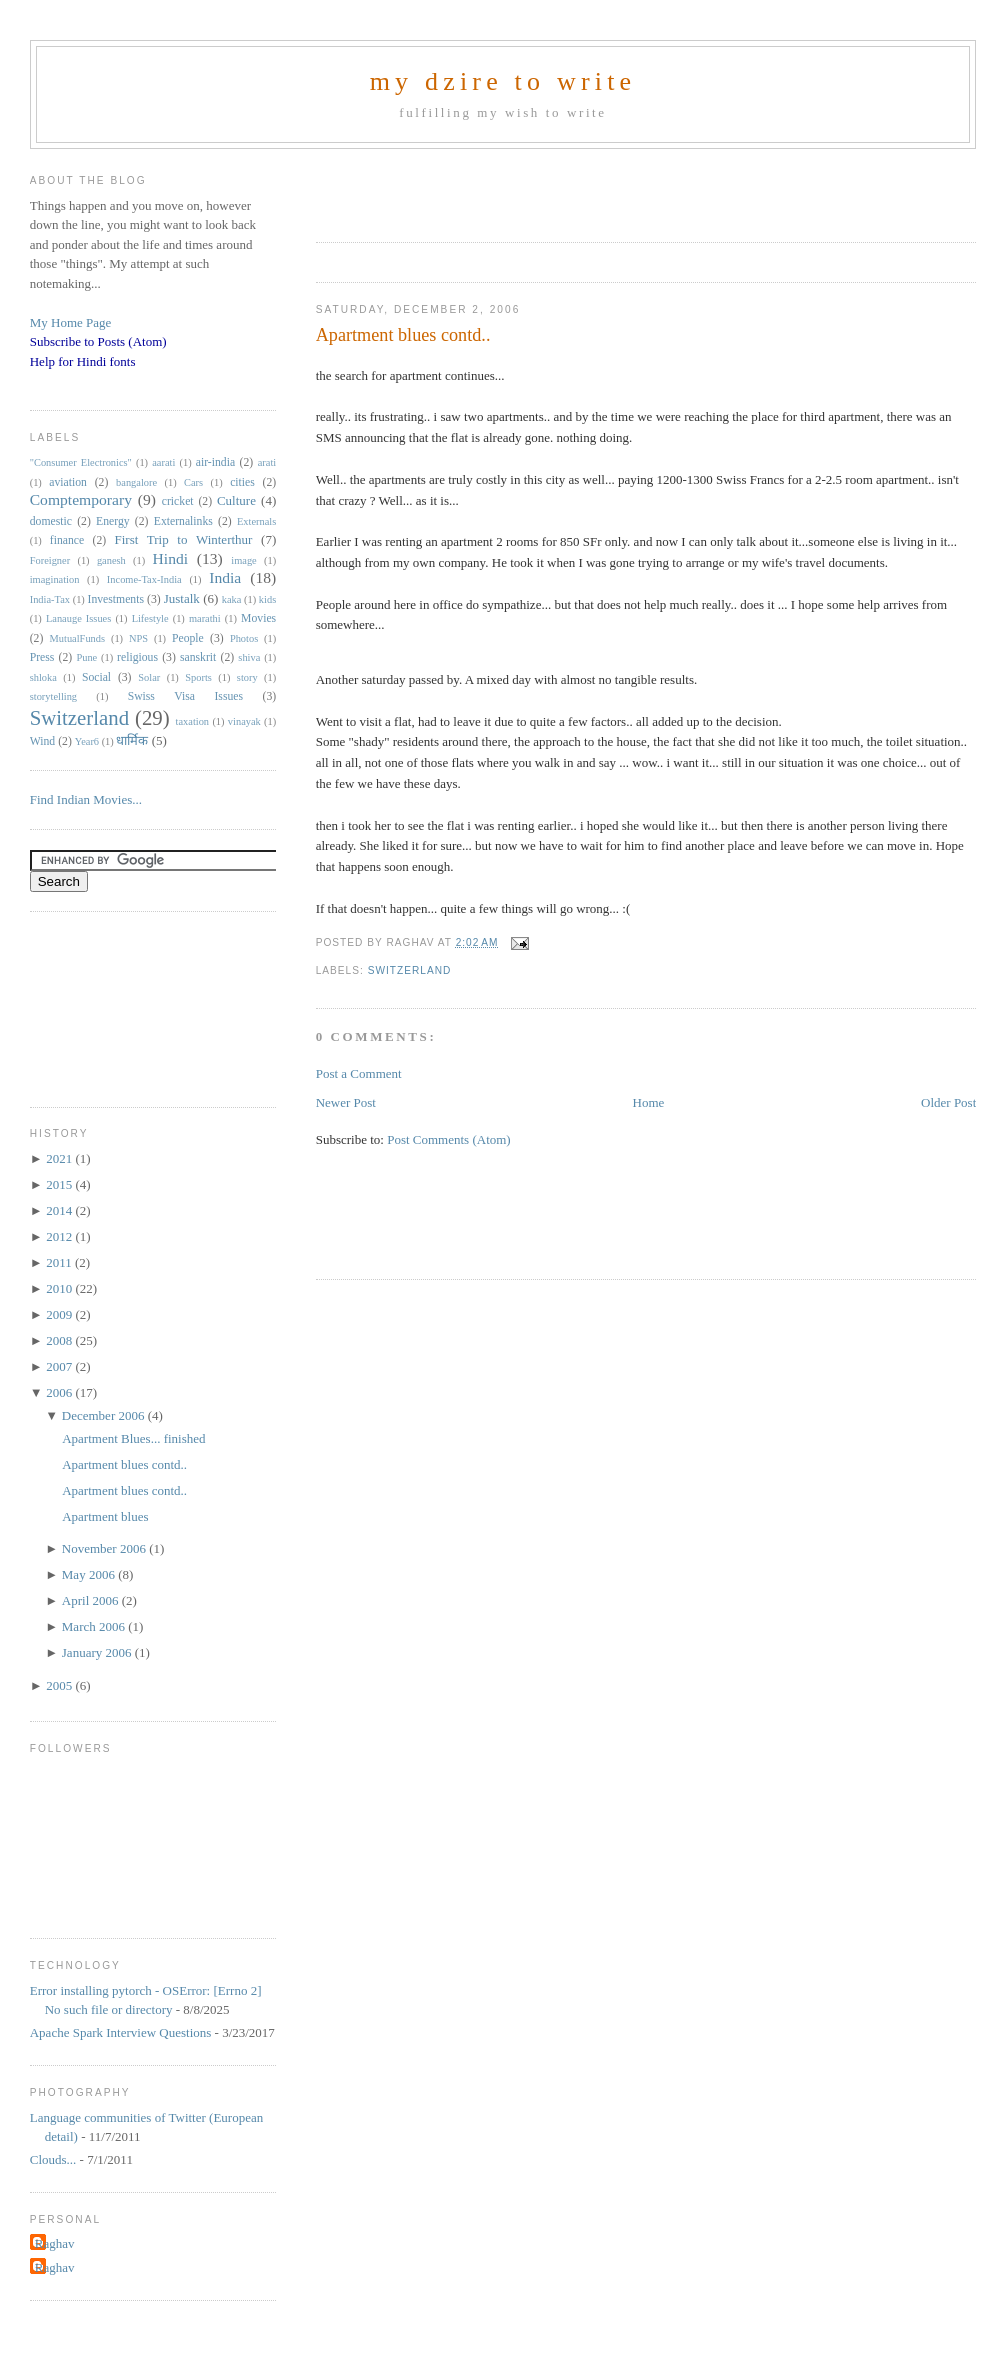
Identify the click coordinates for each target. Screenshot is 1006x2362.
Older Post (948, 1102)
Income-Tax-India (144, 579)
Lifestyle (150, 618)
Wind (43, 741)
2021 (60, 1158)
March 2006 (95, 1626)
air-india (215, 462)
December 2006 (105, 1415)
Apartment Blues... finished (133, 1438)
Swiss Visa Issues (185, 696)
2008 (60, 1340)
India (225, 577)
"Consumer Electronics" (81, 462)
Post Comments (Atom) (449, 1139)
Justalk (182, 598)
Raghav (55, 2243)
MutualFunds (77, 638)
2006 (60, 1392)
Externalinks (183, 521)
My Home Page (71, 322)
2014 (60, 1210)
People (188, 638)
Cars (193, 482)
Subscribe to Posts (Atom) (98, 341)
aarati (163, 462)
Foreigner (50, 560)
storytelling (53, 696)
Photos (244, 638)
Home (649, 1102)
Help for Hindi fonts (83, 361)
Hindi (171, 558)
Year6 (87, 741)
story (247, 677)
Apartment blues (105, 1516)
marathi (205, 618)
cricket (178, 501)
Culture (236, 500)
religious (137, 657)
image (243, 560)
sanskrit (198, 657)
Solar (149, 677)
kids (267, 599)
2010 (60, 1288)
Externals (256, 521)
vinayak (244, 721)
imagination (55, 579)
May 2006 (90, 1574)
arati (267, 462)
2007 (60, 1366)
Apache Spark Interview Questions (121, 2032)
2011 (60, 1262)
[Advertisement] (550, 189)
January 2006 (98, 1652)
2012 (60, 1236)
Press (42, 657)
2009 (60, 1314)
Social (96, 677)
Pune (86, 657)
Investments (116, 599)
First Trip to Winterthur (184, 539)
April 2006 (92, 1600)
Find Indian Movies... (86, 799)
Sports (198, 677)
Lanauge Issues (78, 618)
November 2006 (105, 1548)
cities (242, 482)
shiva (249, 657)
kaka (232, 599)
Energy (113, 521)
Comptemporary (81, 499)
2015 (60, 1184)
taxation (192, 721)
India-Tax (50, 599)
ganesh (111, 560)
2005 (60, 1685)
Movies (258, 618)
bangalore (136, 482)
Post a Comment (359, 1073)
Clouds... (53, 2159)
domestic (51, 521)
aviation (68, 482)
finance (67, 540)
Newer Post (346, 1102)
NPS (138, 638)
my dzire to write (503, 81)
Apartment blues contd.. (403, 335)
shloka (43, 677)
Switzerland (410, 970)
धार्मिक (132, 740)
